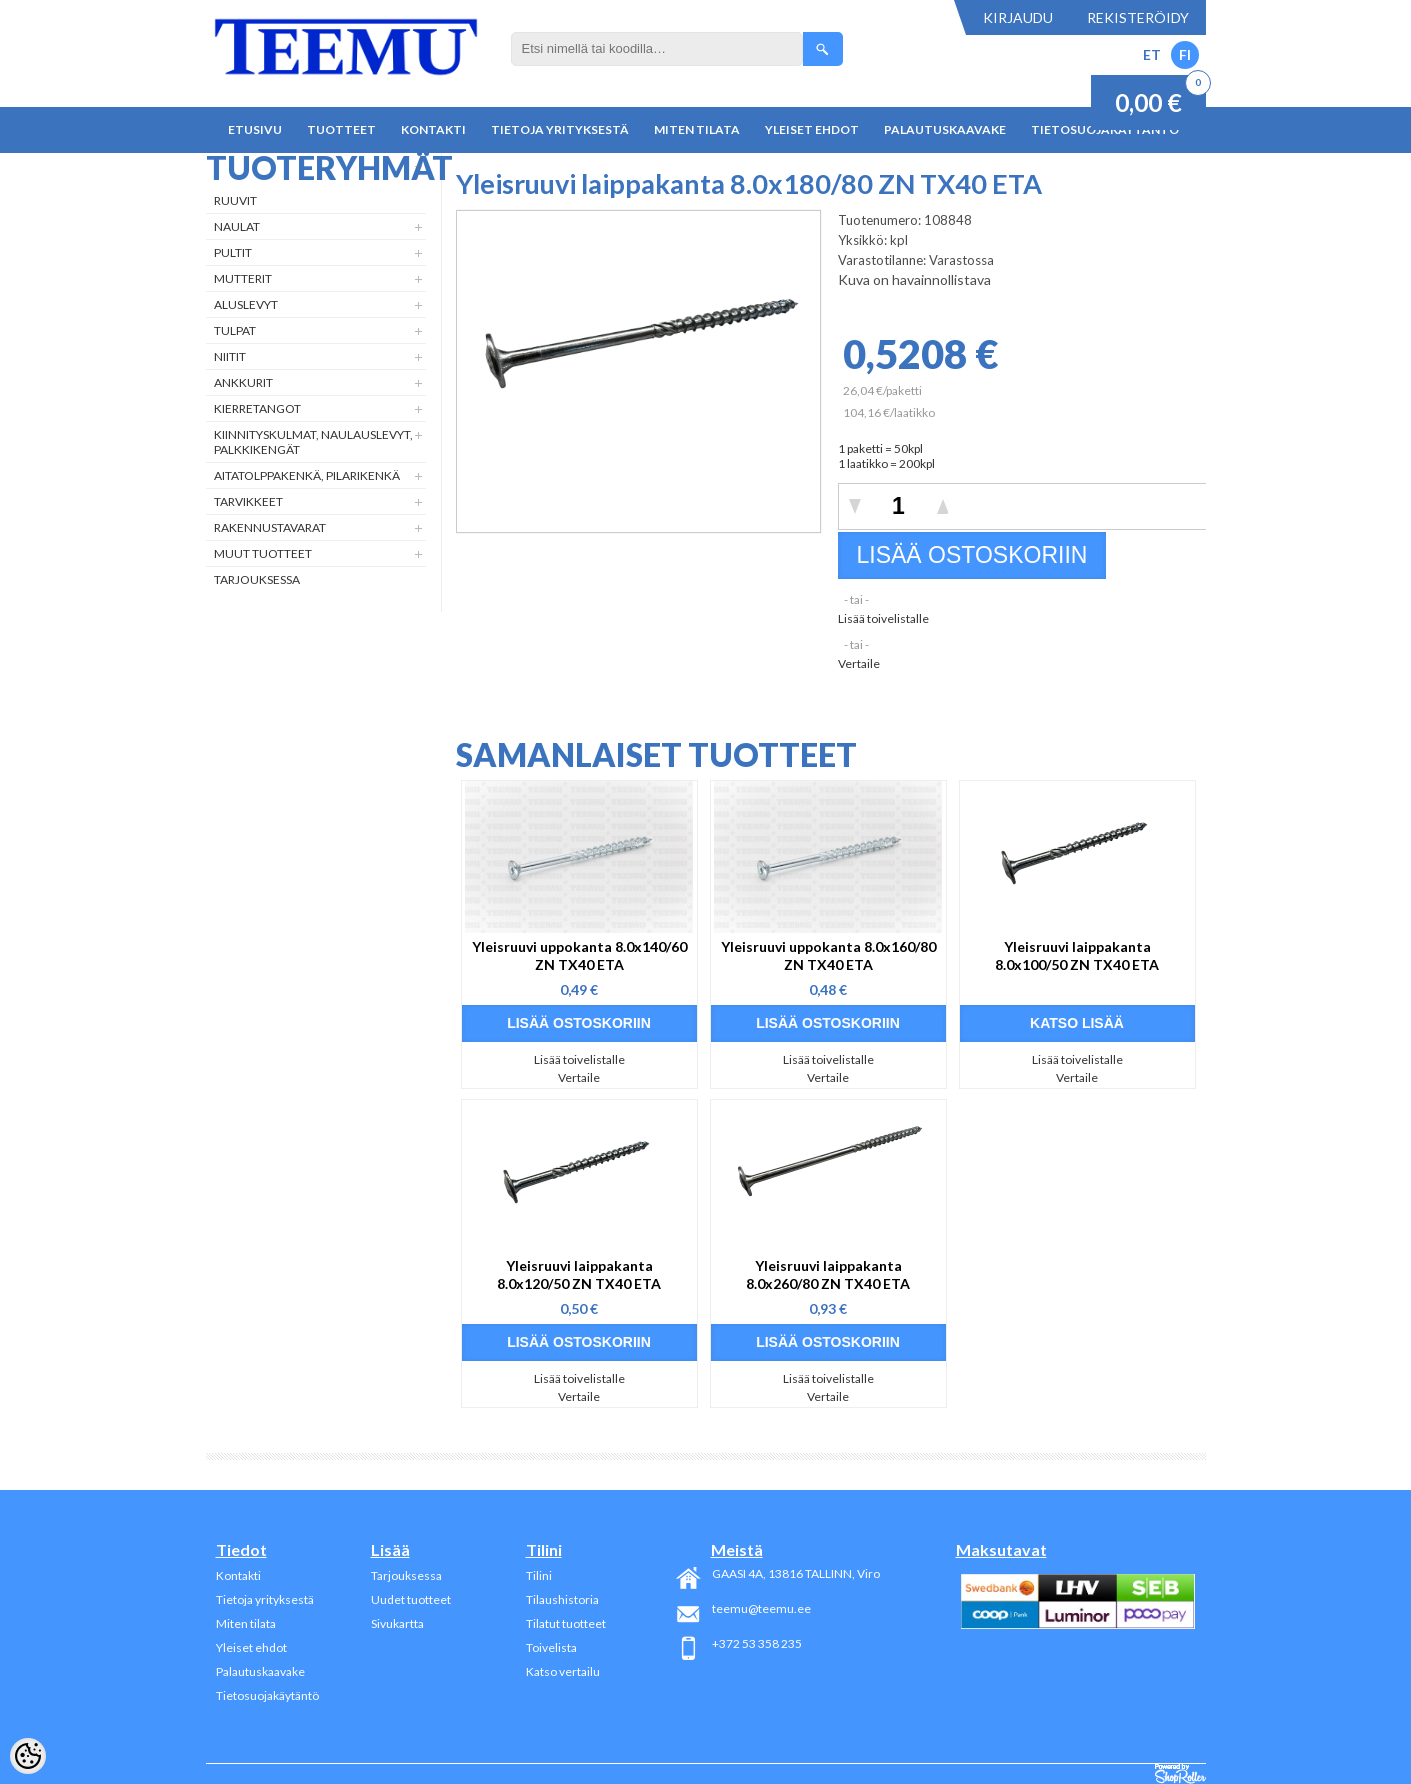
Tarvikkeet (248, 501)
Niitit (230, 356)
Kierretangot (257, 408)
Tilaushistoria (562, 1599)
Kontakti (433, 129)
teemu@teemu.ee (761, 1608)
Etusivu (255, 129)
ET (1152, 54)
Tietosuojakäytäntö (267, 1695)
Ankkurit (243, 382)
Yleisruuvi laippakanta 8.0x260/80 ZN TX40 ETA (828, 1274)
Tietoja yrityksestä (560, 129)
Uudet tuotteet (411, 1599)
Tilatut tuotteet (566, 1623)
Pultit (233, 252)
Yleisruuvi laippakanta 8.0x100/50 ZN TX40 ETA (1077, 955)
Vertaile (859, 663)
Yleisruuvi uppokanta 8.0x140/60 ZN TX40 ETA (579, 955)
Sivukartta (397, 1623)
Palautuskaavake (945, 129)
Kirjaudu (1018, 17)
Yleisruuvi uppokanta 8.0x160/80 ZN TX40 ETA (828, 955)
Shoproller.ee (1180, 1774)
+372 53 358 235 (757, 1643)
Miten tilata (697, 129)
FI (1185, 54)
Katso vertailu (563, 1671)
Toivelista (551, 1647)
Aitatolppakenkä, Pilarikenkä (307, 475)
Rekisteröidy (1138, 17)
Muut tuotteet (263, 553)
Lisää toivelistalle (883, 618)
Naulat (237, 226)
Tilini (539, 1575)
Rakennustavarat (270, 527)
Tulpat (235, 330)
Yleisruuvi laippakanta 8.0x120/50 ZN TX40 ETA (579, 1274)
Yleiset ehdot (812, 129)
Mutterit (243, 278)
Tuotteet (341, 129)
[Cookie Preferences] (28, 1756)
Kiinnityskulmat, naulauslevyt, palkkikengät (313, 442)
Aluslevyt (246, 304)
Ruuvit (235, 200)
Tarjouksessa (257, 579)
